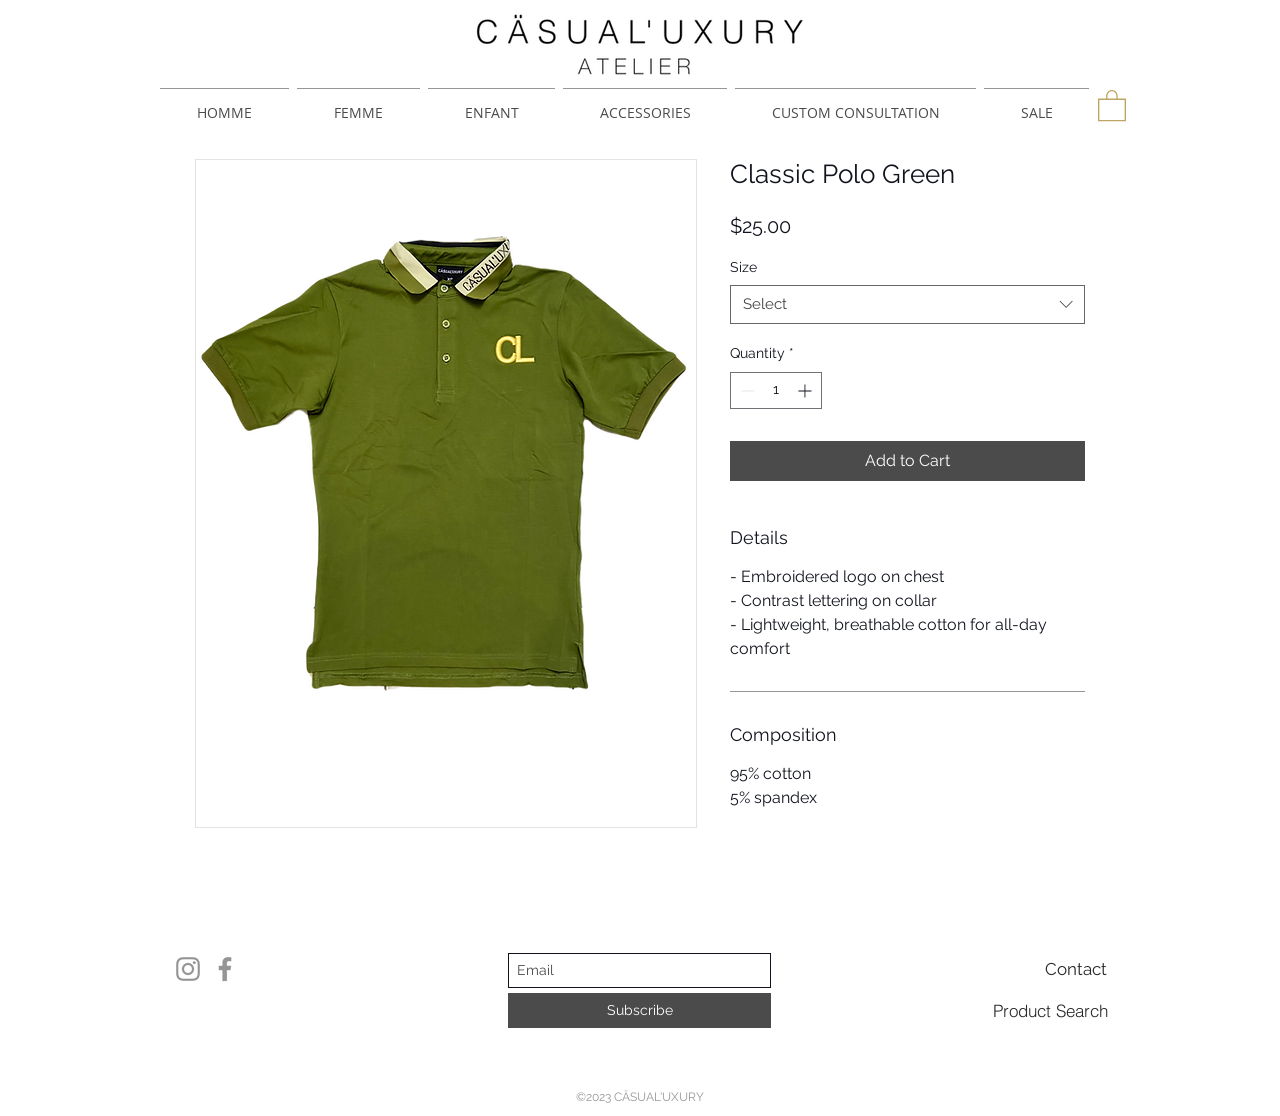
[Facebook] (225, 969)
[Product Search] (1050, 1010)
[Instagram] (188, 969)
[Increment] (806, 390)
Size (743, 267)
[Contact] (1076, 969)
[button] (1112, 104)
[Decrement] (745, 390)
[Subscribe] (639, 1010)
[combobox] (907, 304)
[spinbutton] (776, 390)
